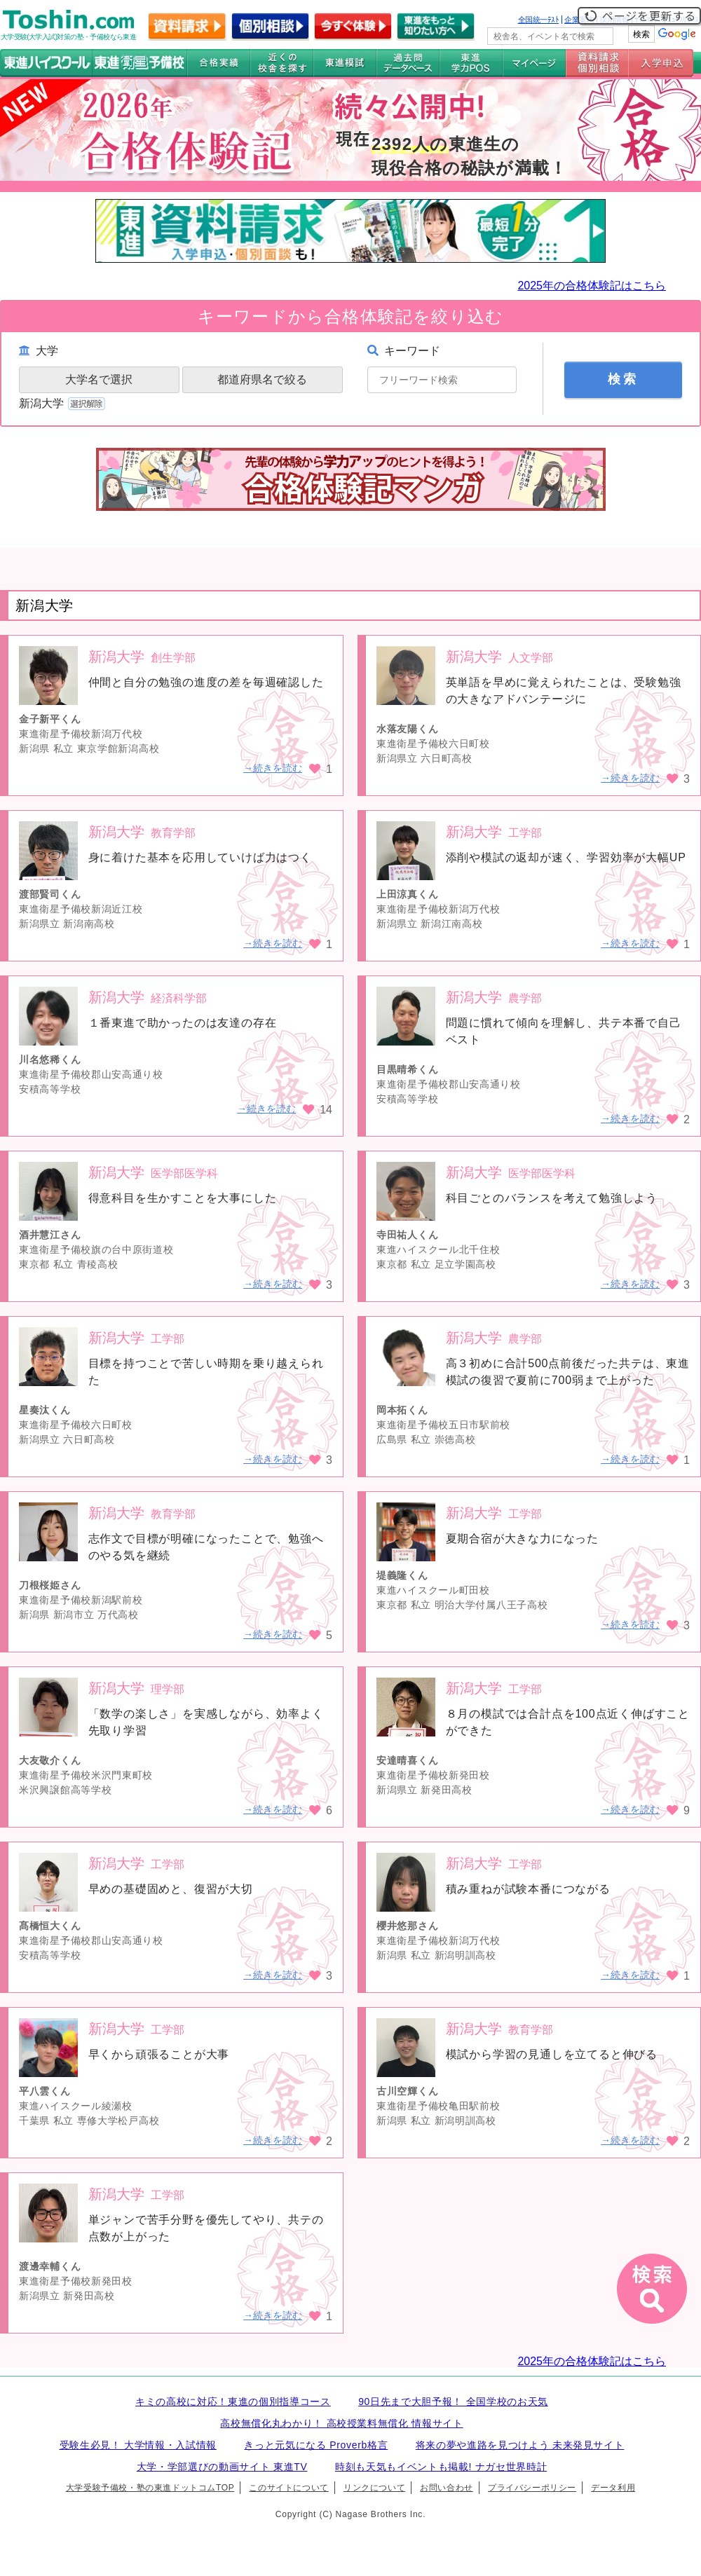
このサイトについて (288, 2488)
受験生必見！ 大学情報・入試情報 (138, 2445)
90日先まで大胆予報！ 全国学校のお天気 (453, 2401)
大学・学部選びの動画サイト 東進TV (222, 2466)
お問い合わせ (446, 2488)
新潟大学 (63, 403)
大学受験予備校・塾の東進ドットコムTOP (150, 2488)
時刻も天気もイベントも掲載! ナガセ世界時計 (441, 2466)
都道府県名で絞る (262, 379)
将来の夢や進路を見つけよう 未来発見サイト (520, 2445)
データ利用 (613, 2488)
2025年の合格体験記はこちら (591, 286)
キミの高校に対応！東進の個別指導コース (233, 2401)
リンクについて (374, 2488)
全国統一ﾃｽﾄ (538, 19)
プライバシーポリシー (532, 2488)
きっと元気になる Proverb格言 (316, 2445)
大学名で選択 (98, 379)
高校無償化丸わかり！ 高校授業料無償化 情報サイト (341, 2423)
